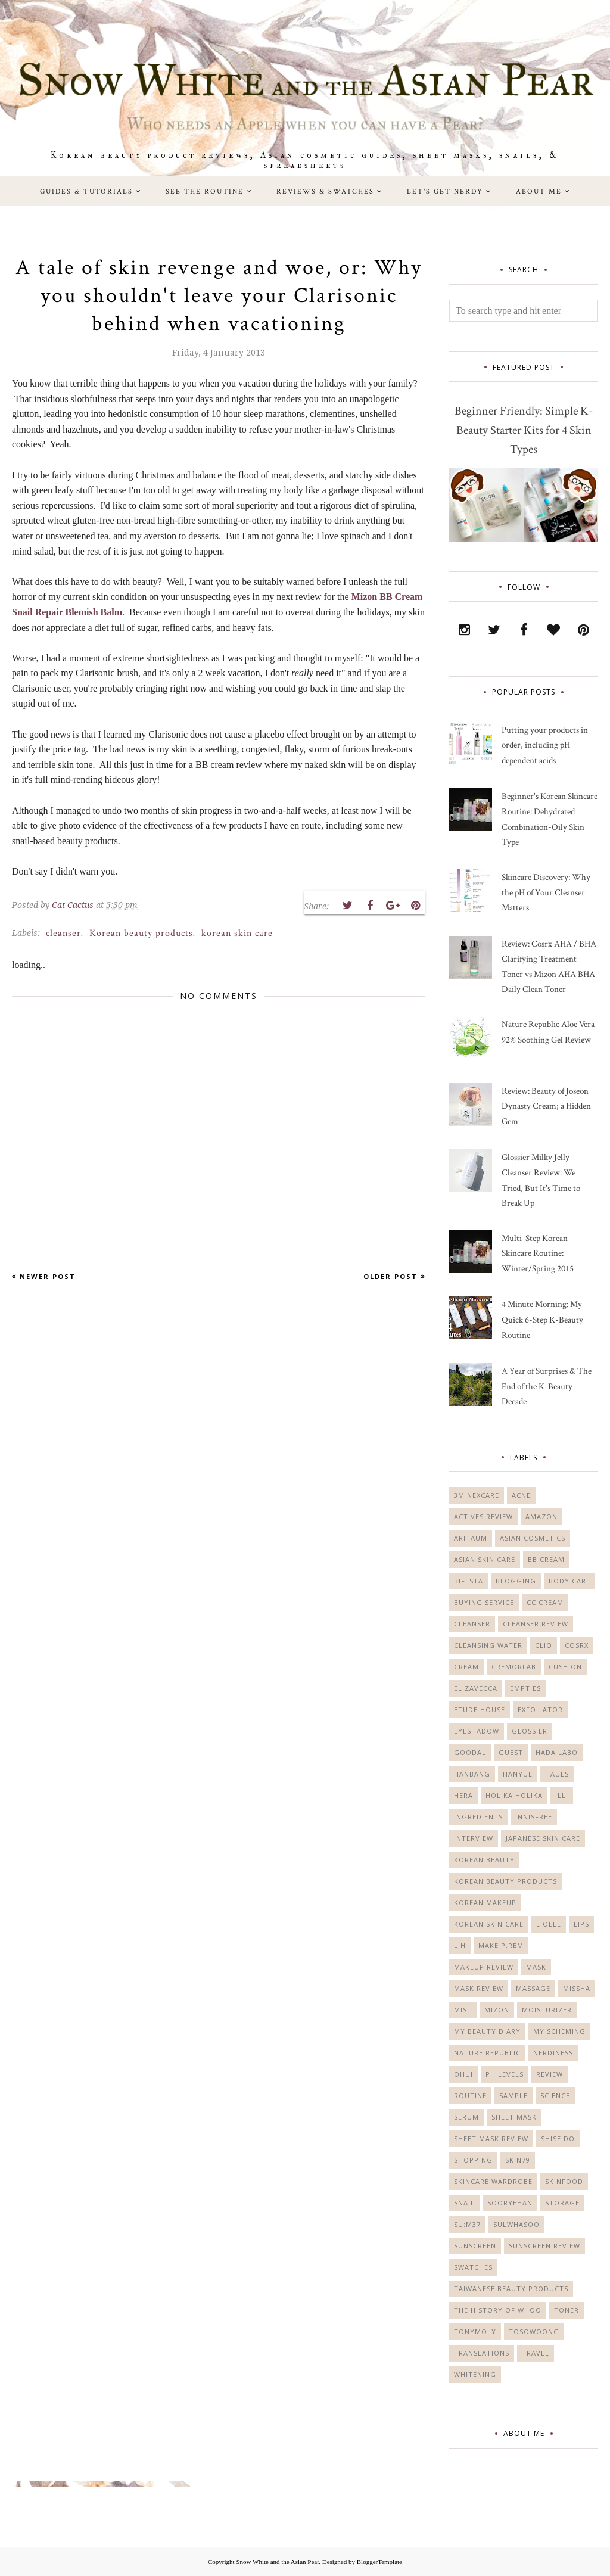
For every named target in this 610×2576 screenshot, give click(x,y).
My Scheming (559, 2031)
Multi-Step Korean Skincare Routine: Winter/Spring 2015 (538, 1253)
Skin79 (517, 2159)
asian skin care (484, 1559)
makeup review (483, 1966)
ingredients (478, 1816)
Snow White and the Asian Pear (277, 2561)
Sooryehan (510, 2202)
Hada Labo (557, 1752)
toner (566, 2310)
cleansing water (488, 1645)
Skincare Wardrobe (493, 2181)
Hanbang (472, 1773)
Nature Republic (487, 2052)
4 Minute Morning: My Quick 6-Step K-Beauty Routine (542, 1319)
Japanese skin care (543, 1838)
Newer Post (48, 1276)
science (555, 2095)
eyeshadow (476, 1730)
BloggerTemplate (379, 2561)
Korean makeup (485, 1902)
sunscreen (475, 2245)
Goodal (470, 1752)
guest (511, 1752)
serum (466, 2117)
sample (513, 2095)
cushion (565, 1666)
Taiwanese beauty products (511, 2288)
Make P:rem (501, 1945)
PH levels (504, 2074)
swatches (473, 2267)
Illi (561, 1795)
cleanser (63, 933)
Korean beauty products (141, 933)
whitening (475, 2374)
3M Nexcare (476, 1495)
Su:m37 (467, 2224)
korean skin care (237, 933)
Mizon (496, 2009)
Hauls (557, 1773)
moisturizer (547, 2009)
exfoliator (540, 1709)
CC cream (545, 1602)
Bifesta (468, 1580)
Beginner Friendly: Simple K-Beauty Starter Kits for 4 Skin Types (524, 430)
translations (481, 2352)
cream (466, 1666)
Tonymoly (475, 2331)
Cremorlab (513, 1666)
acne (521, 1495)
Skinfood (564, 2181)
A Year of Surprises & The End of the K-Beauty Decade (547, 1386)
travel (535, 2352)
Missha (576, 1988)
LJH (460, 1945)
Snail (464, 2202)
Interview (473, 1838)
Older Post (390, 1276)
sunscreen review (544, 2245)
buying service (484, 1602)
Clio (543, 1645)
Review (549, 2074)
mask (536, 1966)
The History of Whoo (497, 2310)
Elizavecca (475, 1688)
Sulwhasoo (516, 2224)
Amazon (541, 1516)
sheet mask (514, 2117)
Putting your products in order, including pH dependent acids (545, 745)
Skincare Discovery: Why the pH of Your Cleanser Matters (546, 892)
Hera (463, 1795)
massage (533, 1988)
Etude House (479, 1709)
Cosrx (577, 1645)
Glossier (529, 1730)
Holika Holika (514, 1795)
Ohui (463, 2074)
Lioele (548, 1923)
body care (569, 1580)
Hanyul (518, 1773)
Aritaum (470, 1537)
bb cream (546, 1559)
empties (525, 1688)
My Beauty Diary (487, 2031)
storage (562, 2202)
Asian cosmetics (532, 1537)
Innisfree (533, 1816)
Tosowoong (534, 2331)
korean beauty (484, 1859)
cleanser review (535, 1623)
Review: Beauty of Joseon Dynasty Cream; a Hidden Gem (546, 1106)
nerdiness (553, 2052)
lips (581, 1923)
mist (463, 2009)
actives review (483, 1516)
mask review (478, 1988)
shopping (473, 2159)
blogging (516, 1580)
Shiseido (558, 2138)
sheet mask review (491, 2138)
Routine (470, 2095)
